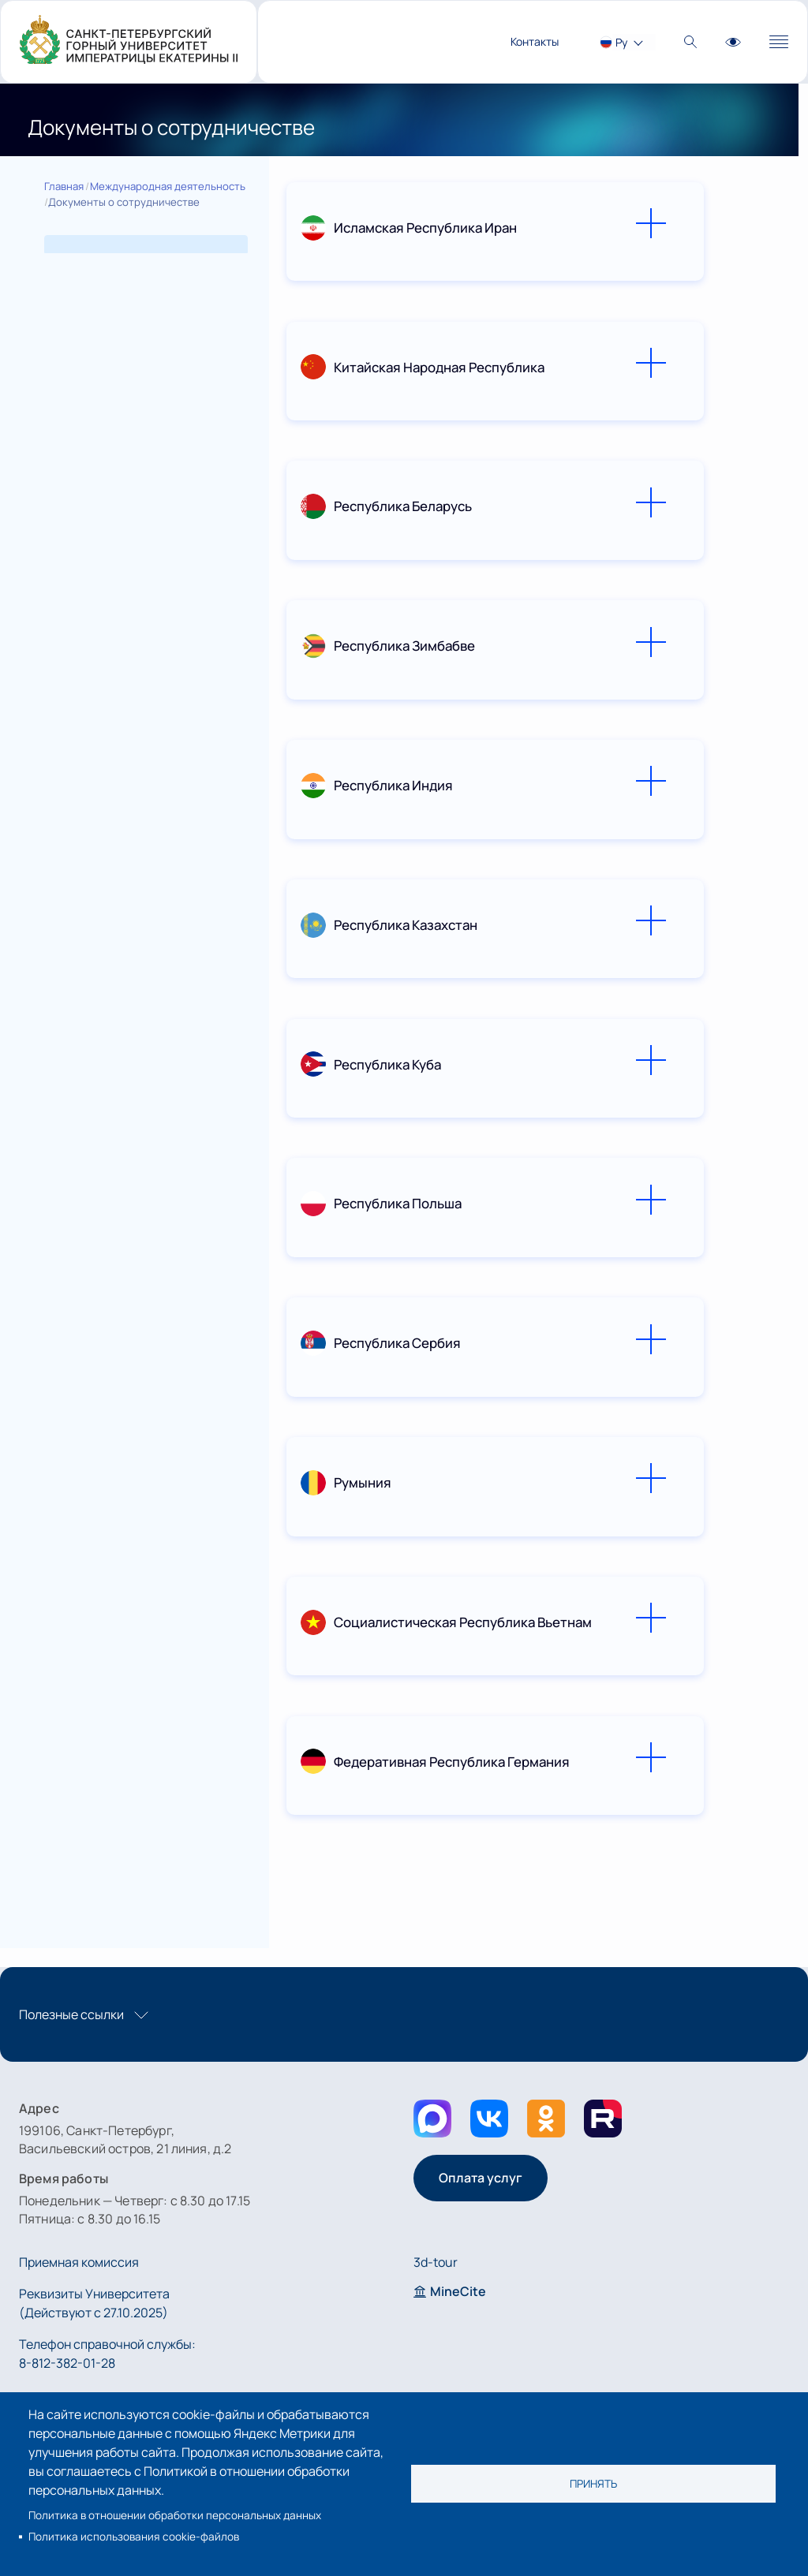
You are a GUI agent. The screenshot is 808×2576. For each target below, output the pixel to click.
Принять (593, 2484)
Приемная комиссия (79, 2262)
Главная (64, 186)
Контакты (535, 41)
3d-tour (435, 2262)
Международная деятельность (167, 186)
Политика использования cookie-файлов (133, 2536)
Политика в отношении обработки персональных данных (174, 2515)
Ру (621, 42)
